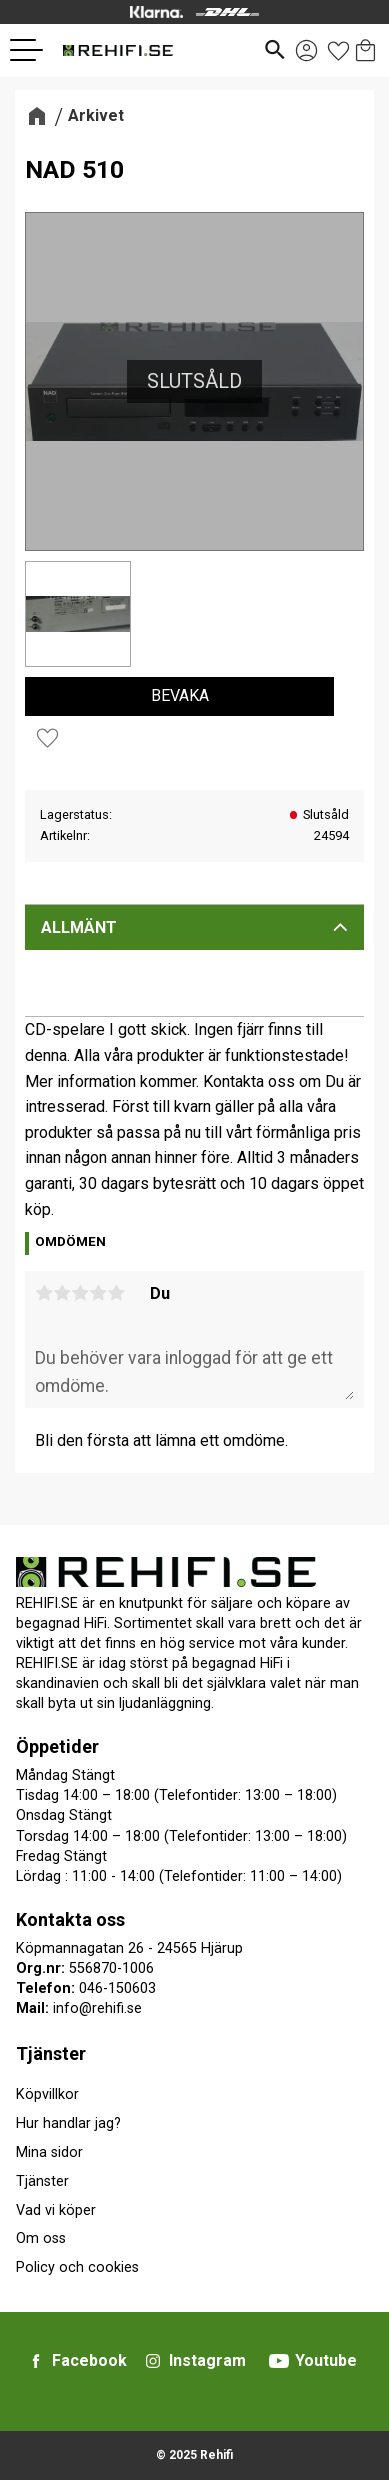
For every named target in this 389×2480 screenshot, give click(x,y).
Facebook (89, 2360)
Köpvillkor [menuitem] (47, 2094)
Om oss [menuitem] (41, 2238)
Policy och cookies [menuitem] (77, 2267)
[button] (34, 50)
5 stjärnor (116, 1293)
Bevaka (180, 695)
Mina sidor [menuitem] (49, 2152)
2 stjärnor (62, 1293)
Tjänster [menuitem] (51, 2053)
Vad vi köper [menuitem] (56, 2210)
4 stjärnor (98, 1293)
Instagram (207, 2360)
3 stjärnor (80, 1293)
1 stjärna (44, 1293)
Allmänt (79, 927)
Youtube (326, 2360)
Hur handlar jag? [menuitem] (68, 2123)
